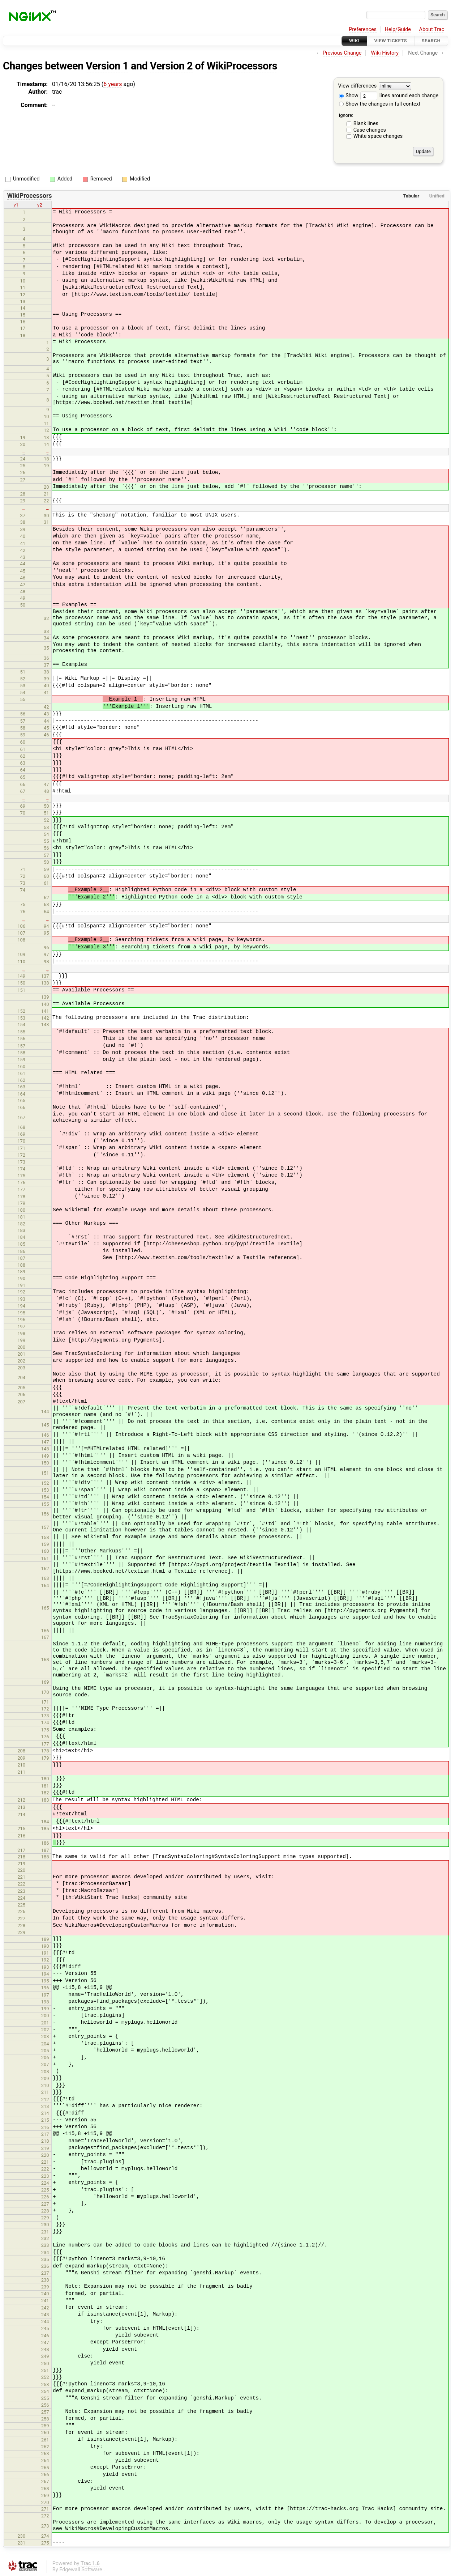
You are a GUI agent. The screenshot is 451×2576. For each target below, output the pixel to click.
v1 (15, 205)
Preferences (363, 29)
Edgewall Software (80, 2570)
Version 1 (107, 66)
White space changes (378, 136)
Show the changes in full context (380, 104)
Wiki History (385, 53)
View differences (357, 86)
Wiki (354, 40)
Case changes (369, 130)
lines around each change (399, 96)
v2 (39, 205)
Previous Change (342, 53)
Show (348, 96)
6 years (112, 84)
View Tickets (390, 40)
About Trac (431, 29)
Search (431, 40)
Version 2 (171, 66)
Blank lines (365, 123)
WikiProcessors (242, 66)
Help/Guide (398, 29)
